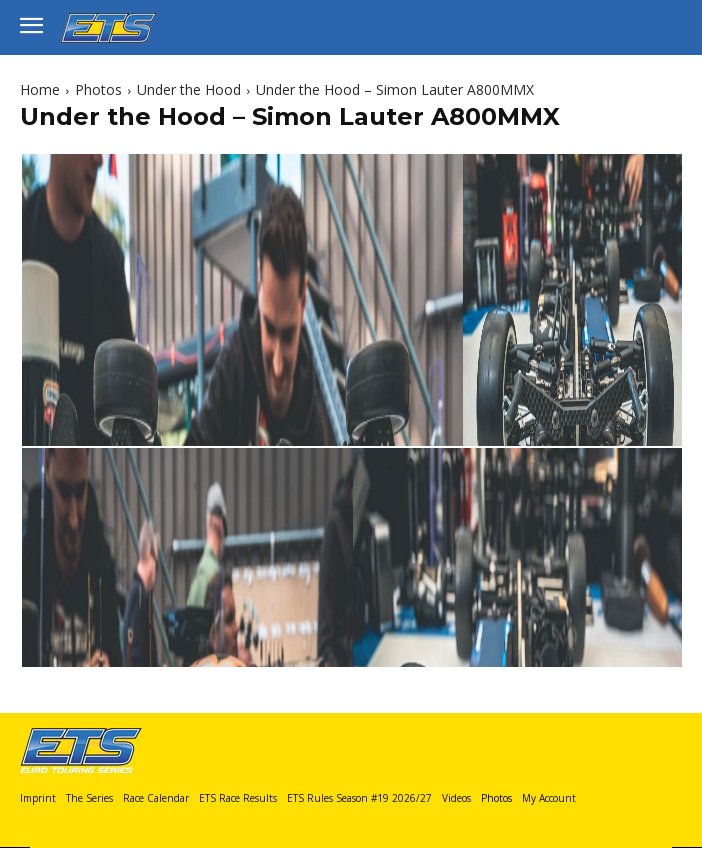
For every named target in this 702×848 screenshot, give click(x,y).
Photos (98, 89)
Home (40, 89)
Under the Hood (189, 89)
